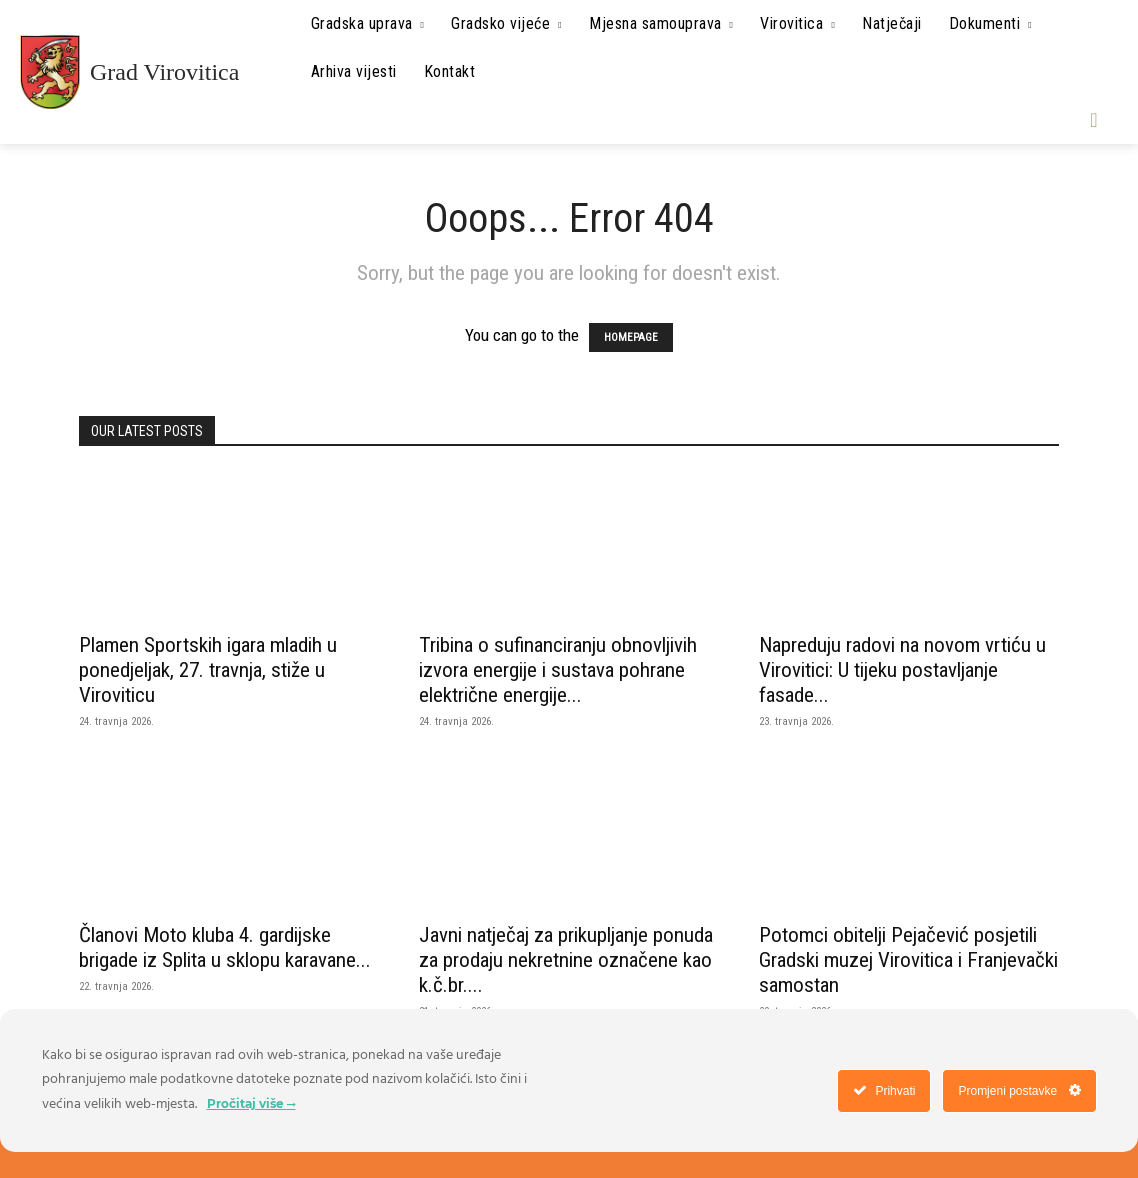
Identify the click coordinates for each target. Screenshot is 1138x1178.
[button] (1094, 120)
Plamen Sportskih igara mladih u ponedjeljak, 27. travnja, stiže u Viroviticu (208, 670)
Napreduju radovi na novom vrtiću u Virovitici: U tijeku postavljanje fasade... (902, 670)
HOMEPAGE (631, 337)
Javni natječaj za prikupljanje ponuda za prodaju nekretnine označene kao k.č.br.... (566, 960)
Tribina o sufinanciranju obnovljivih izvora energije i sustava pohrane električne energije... (558, 670)
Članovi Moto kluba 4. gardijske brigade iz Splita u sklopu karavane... (225, 947)
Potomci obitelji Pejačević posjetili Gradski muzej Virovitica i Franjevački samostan (908, 960)
